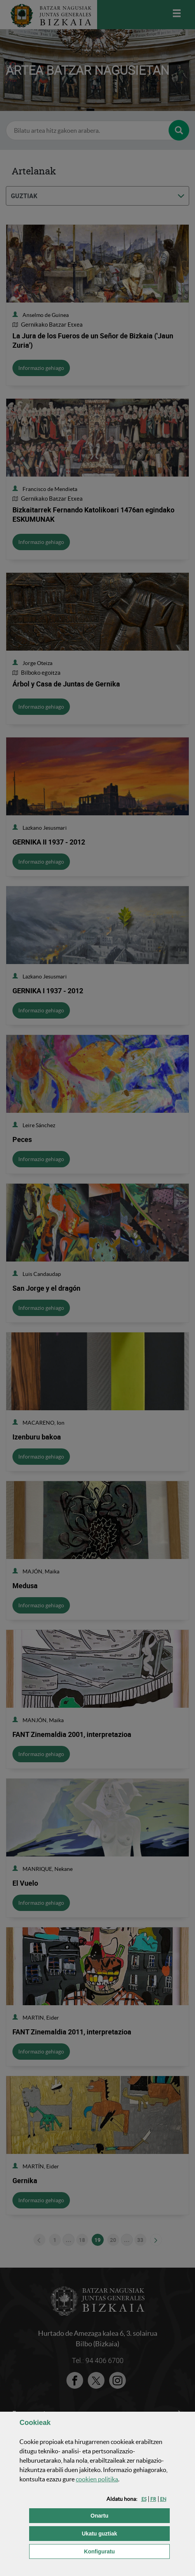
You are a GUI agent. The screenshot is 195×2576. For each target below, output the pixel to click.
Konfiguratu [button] (126, 2551)
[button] (143, 2499)
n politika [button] (97, 2479)
